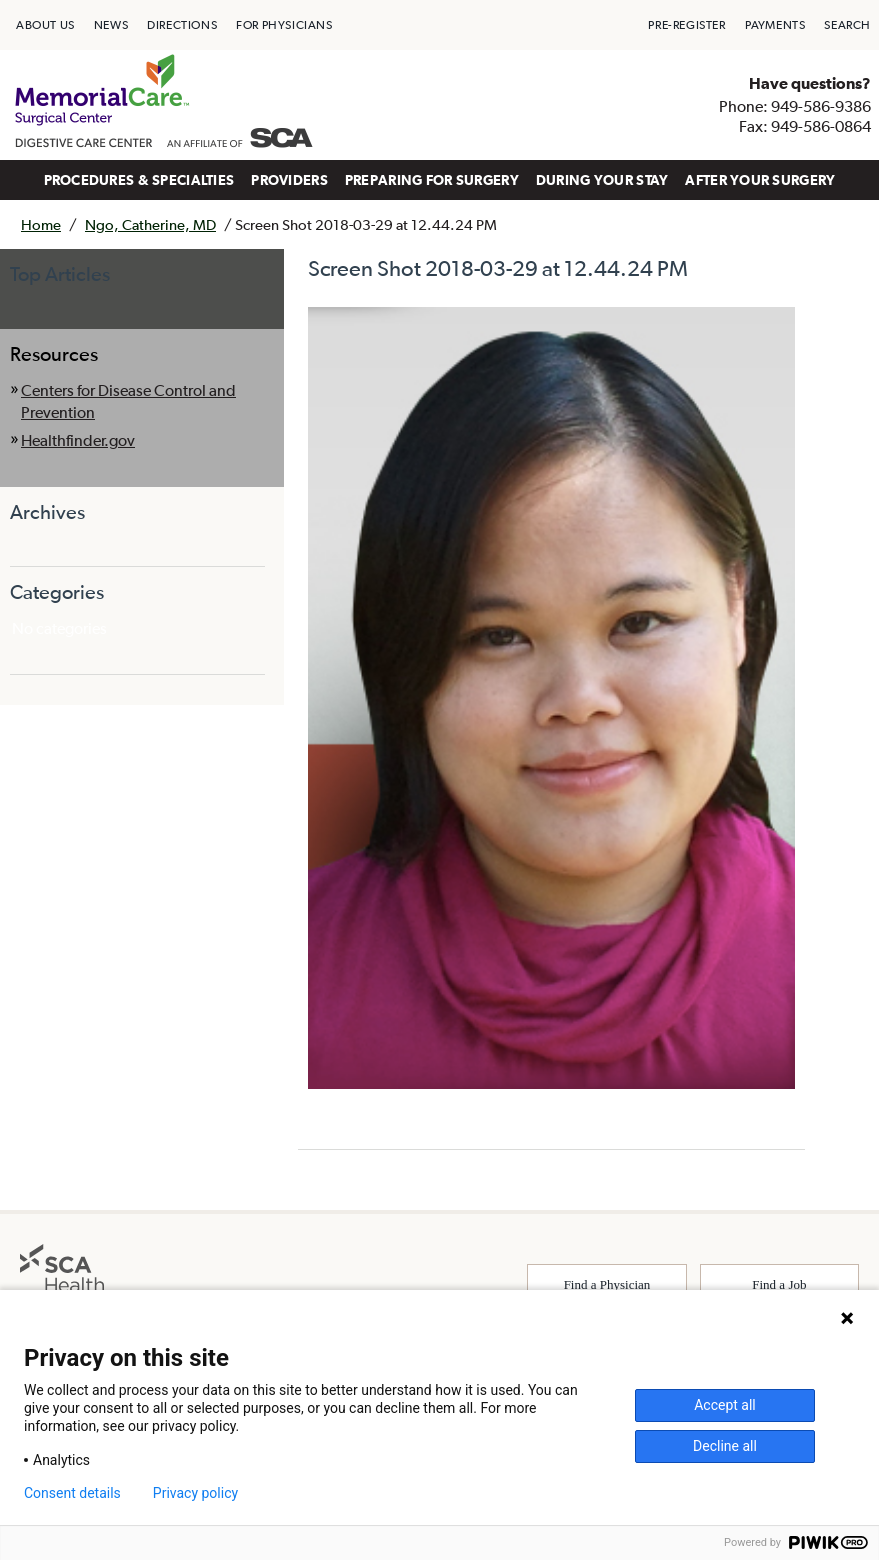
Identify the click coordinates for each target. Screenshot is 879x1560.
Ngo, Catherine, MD (150, 224)
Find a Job (779, 1284)
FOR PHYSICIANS (284, 25)
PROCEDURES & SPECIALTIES (139, 180)
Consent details (72, 1493)
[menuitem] (45, 25)
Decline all (725, 1446)
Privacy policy (195, 1493)
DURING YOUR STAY (602, 180)
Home (41, 224)
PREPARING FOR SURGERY (432, 180)
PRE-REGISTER (686, 25)
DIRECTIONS (182, 25)
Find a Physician (607, 1284)
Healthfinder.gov (78, 440)
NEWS (111, 25)
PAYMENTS (775, 25)
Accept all (725, 1405)
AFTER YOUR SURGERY (760, 180)
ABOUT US (45, 25)
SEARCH (847, 25)
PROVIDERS (289, 180)
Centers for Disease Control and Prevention (128, 401)
